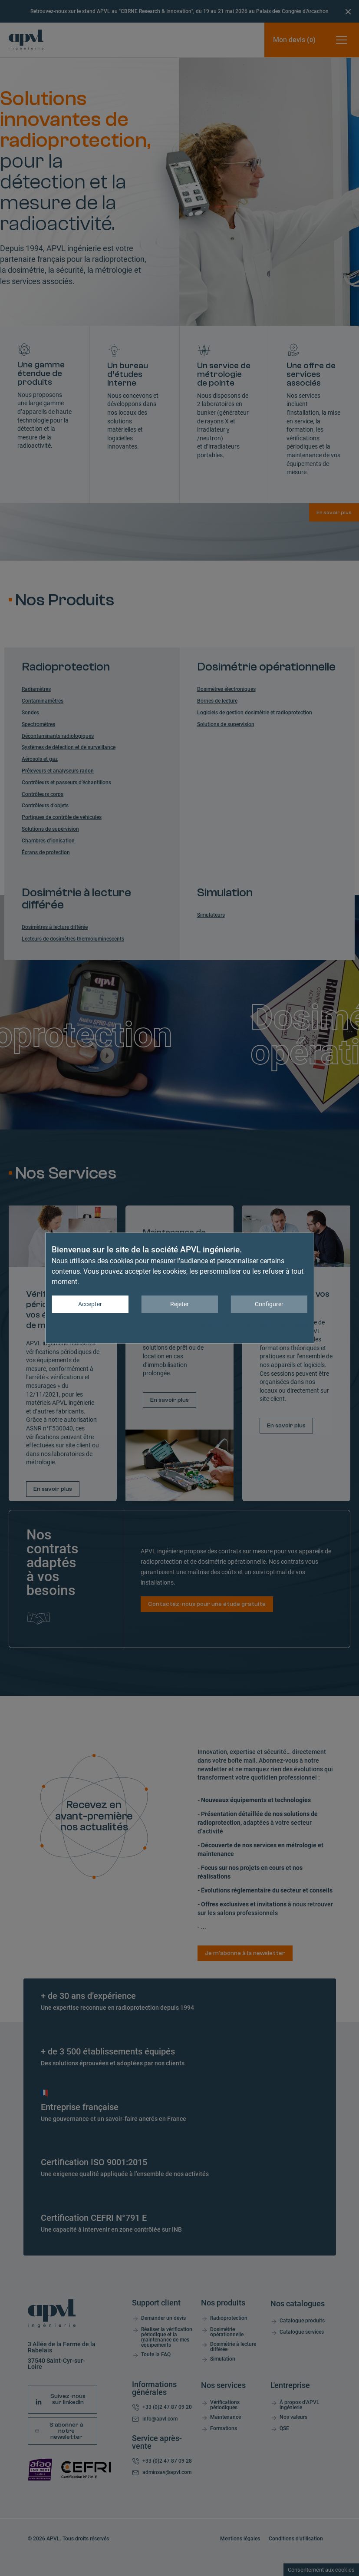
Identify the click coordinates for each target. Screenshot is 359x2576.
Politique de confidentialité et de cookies (254, 1324)
